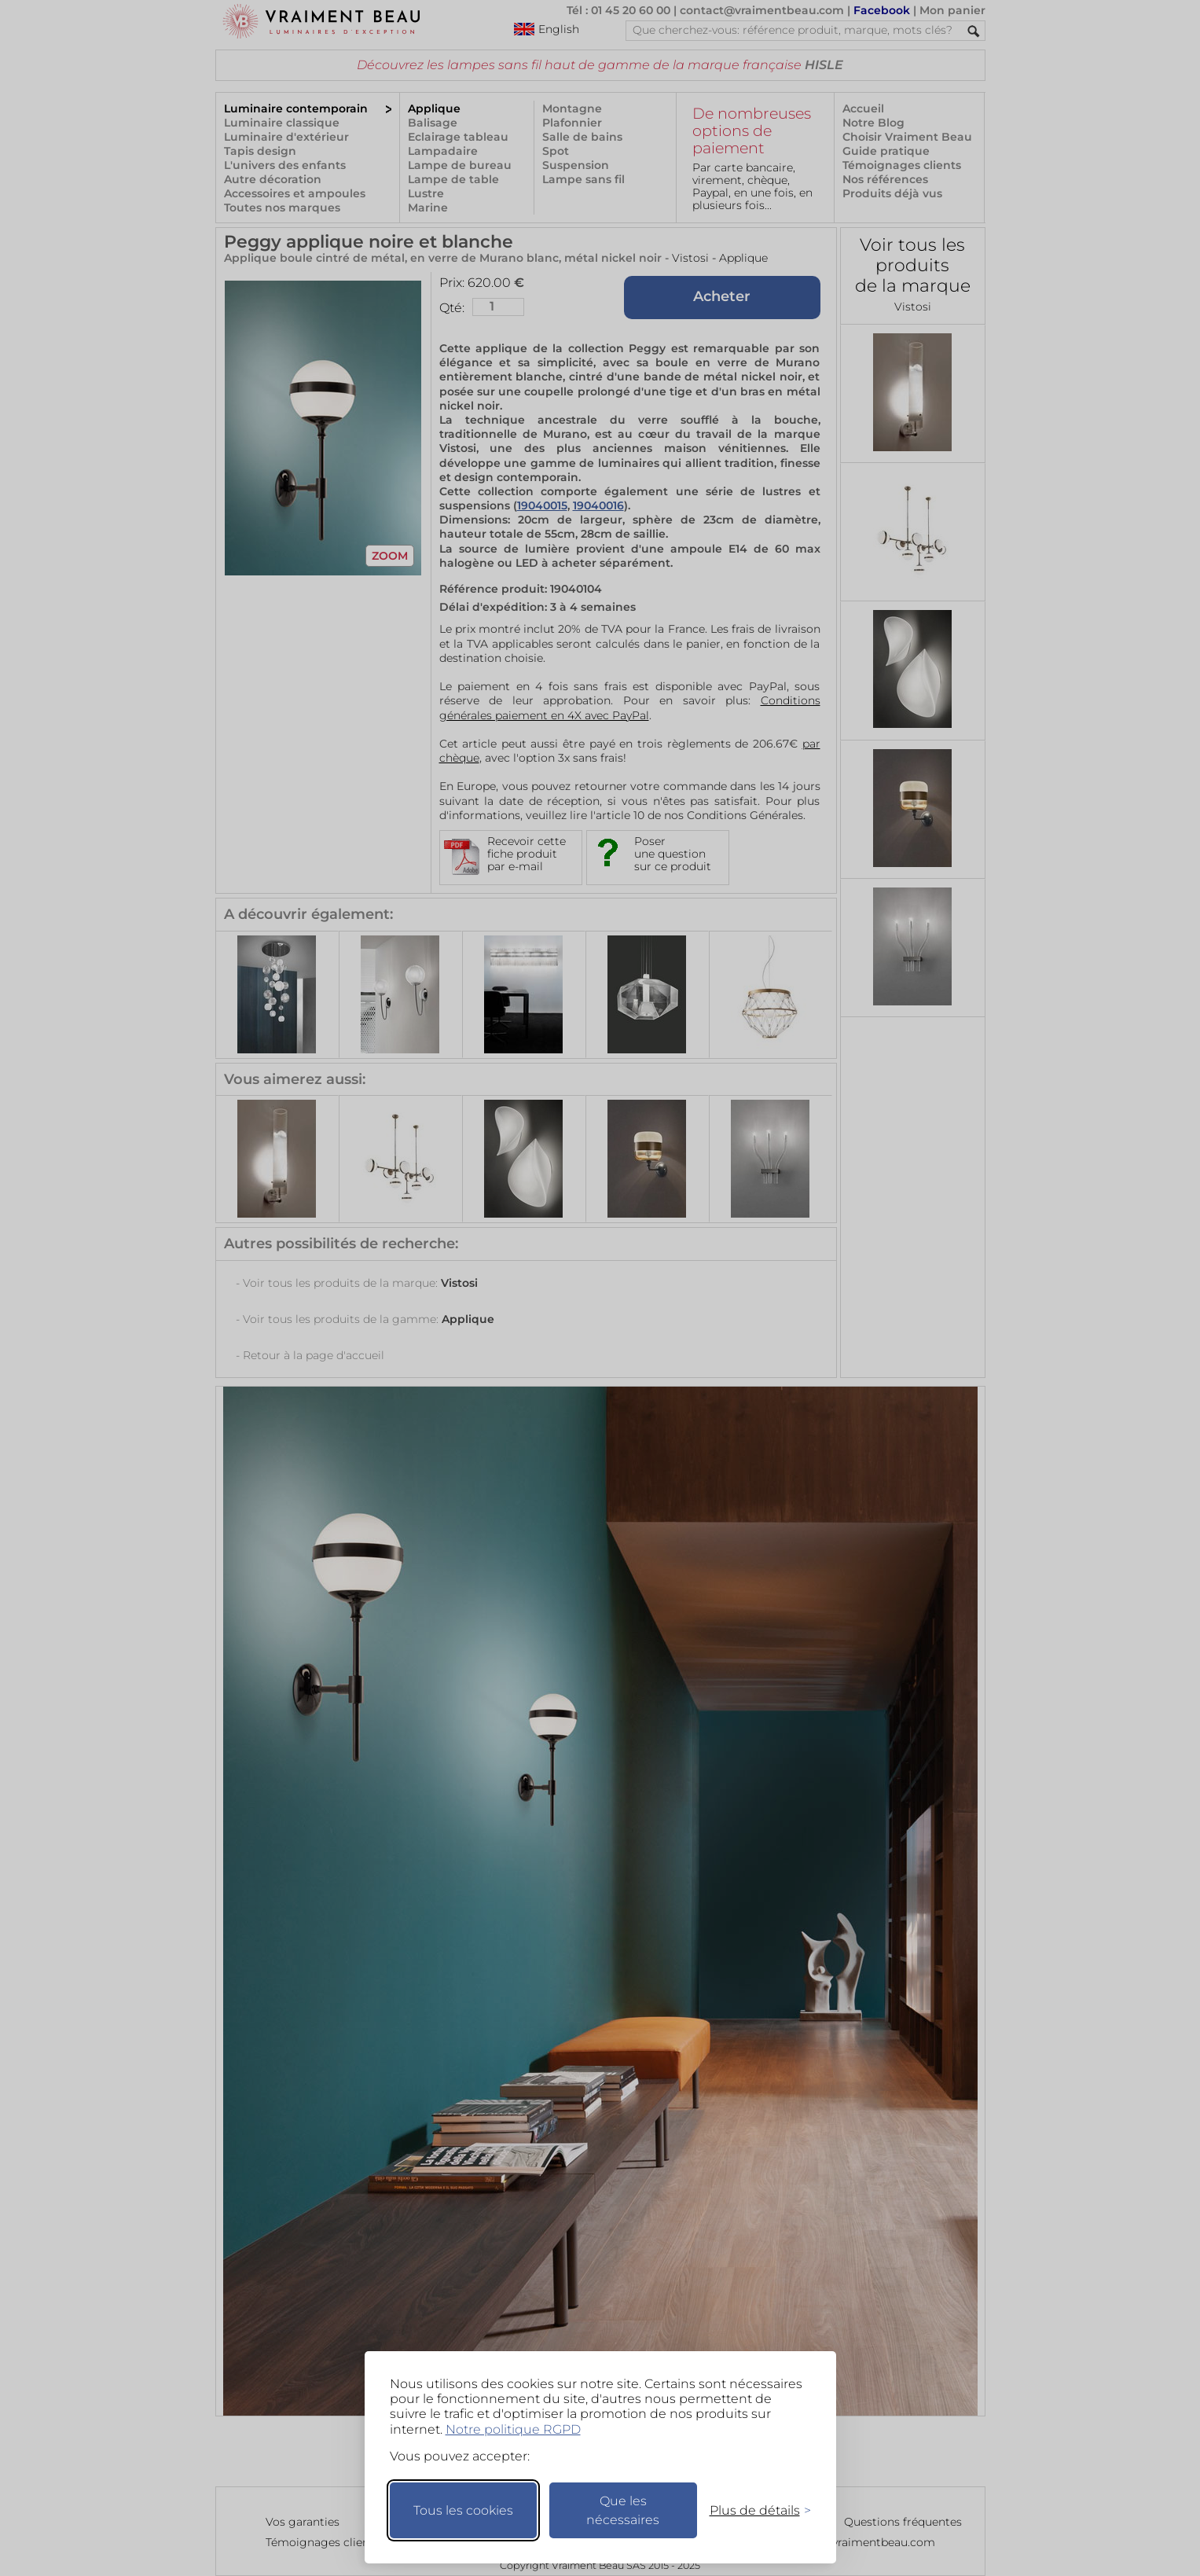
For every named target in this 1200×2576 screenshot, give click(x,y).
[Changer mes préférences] (753, 2510)
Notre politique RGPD (513, 2429)
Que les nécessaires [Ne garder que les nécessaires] (622, 2510)
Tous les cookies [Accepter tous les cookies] (463, 2510)
